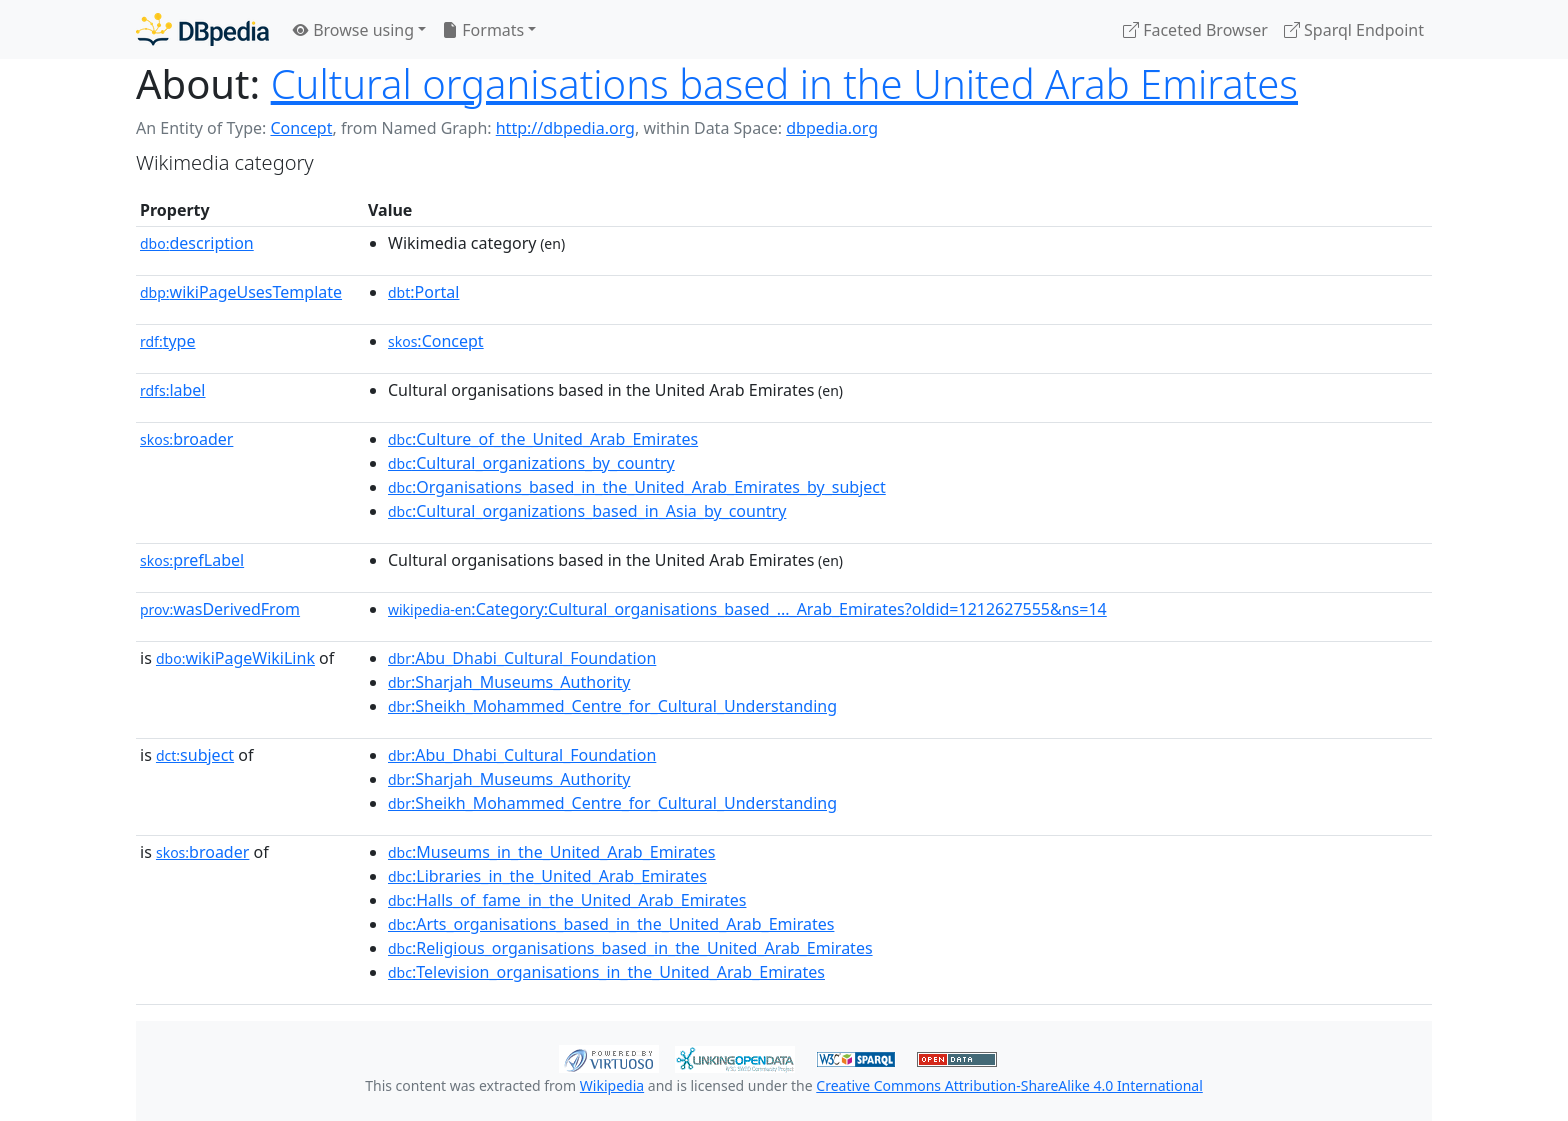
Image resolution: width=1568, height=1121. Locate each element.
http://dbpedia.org (565, 128)
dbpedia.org (832, 128)
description (197, 243)
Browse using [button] (353, 30)
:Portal (423, 292)
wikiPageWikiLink (235, 658)
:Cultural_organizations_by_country (531, 463)
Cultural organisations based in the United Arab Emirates (784, 83)
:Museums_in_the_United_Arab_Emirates (551, 852)
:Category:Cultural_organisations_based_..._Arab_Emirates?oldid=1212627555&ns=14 (747, 609)
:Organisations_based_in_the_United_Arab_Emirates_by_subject (637, 487)
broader (186, 439)
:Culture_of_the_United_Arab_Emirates (543, 439)
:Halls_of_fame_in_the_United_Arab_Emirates (567, 900)
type (168, 341)
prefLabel (192, 560)
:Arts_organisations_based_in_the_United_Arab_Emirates (611, 924)
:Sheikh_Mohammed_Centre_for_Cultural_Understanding (612, 706)
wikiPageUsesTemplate (241, 292)
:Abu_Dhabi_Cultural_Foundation (522, 658)
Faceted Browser (1195, 30)
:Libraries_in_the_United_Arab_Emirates (547, 876)
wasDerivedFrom (220, 609)
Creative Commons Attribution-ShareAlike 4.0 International (1009, 1085)
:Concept (436, 341)
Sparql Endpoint (1354, 30)
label (173, 390)
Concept (301, 128)
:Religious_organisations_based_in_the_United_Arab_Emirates (630, 948)
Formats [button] (483, 30)
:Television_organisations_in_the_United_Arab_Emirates (606, 972)
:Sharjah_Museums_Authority (509, 682)
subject (195, 755)
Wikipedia (612, 1085)
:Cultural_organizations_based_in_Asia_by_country (587, 511)
